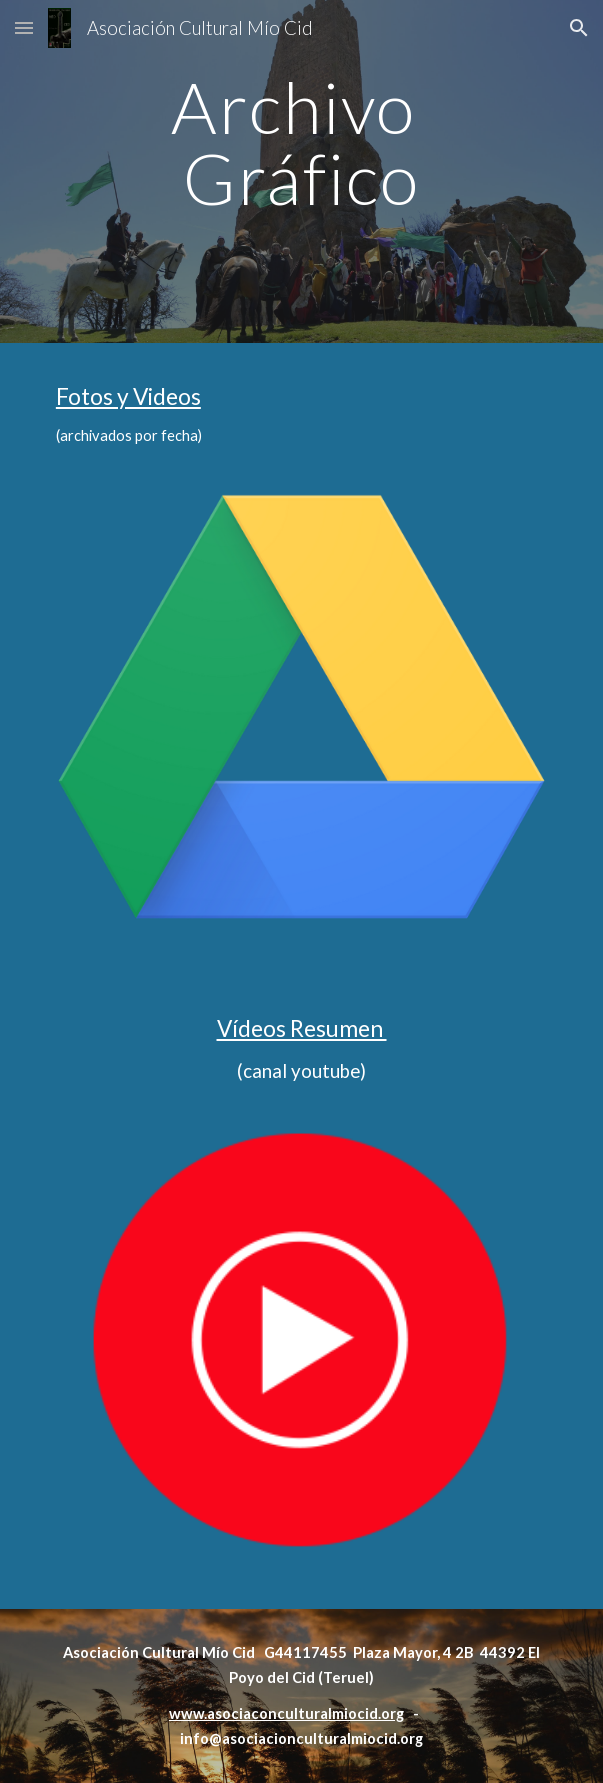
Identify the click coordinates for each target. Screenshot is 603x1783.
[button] (24, 27)
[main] (301, 171)
